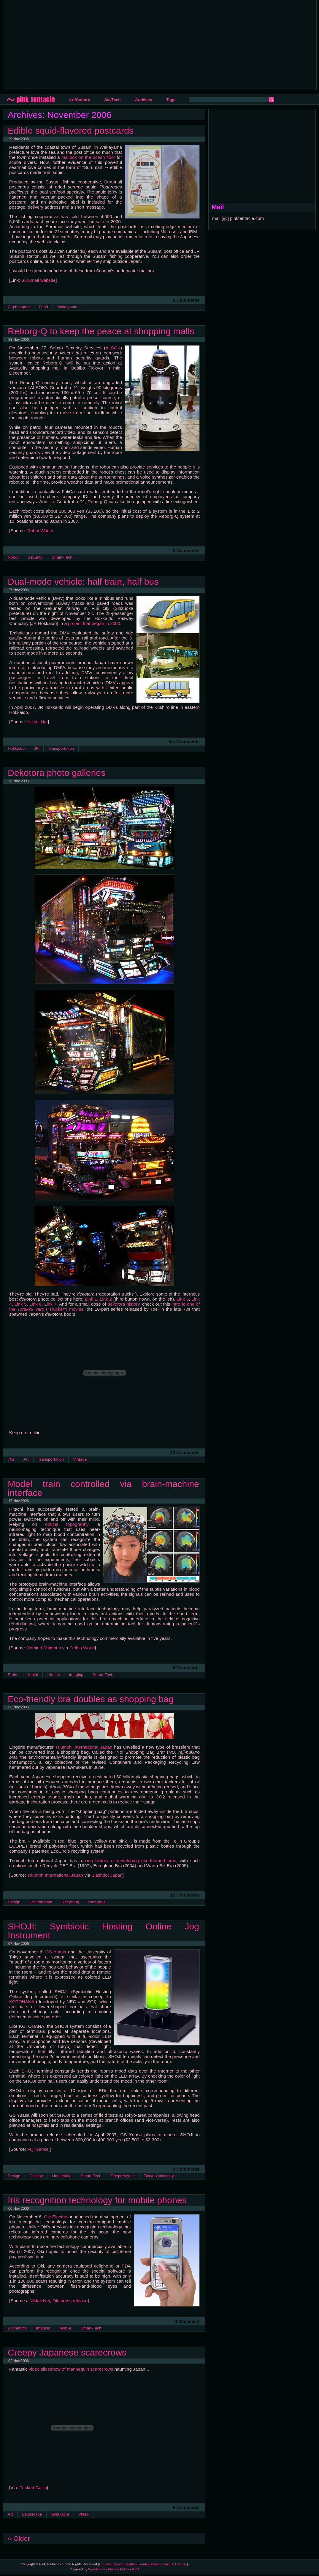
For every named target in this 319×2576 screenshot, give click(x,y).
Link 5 (21, 1304)
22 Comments (185, 1452)
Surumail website (38, 280)
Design (14, 1902)
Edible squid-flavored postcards (71, 130)
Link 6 (35, 1304)
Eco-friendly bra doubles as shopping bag (91, 1699)
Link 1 (91, 1298)
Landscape (32, 2514)
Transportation (61, 748)
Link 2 (106, 1298)
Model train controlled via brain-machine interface (103, 1488)
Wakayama (67, 307)
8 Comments (186, 1667)
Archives (143, 99)
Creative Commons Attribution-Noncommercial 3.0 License (143, 2564)
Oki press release (70, 2300)
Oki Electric (55, 2216)
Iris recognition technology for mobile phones (97, 2200)
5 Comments (186, 550)
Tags (170, 99)
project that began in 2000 (94, 623)
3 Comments (186, 2169)
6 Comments (186, 300)
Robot (13, 557)
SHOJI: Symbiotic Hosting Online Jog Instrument (103, 1930)
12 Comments (185, 1894)
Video (83, 2514)
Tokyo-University (159, 2176)
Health (32, 1674)
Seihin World (82, 1647)
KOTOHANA (21, 2001)
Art (25, 1459)
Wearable (97, 1902)
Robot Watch (40, 530)
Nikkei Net (37, 721)
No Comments (184, 741)
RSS (135, 2569)
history (123, 1304)
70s (11, 1459)
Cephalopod (19, 307)
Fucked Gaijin (33, 2487)
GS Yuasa (55, 1951)
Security (35, 557)
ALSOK (112, 347)
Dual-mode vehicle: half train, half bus (83, 581)
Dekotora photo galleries (56, 772)
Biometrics (17, 2328)
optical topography (66, 1524)
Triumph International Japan (83, 1747)
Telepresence (123, 2176)
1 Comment (187, 2321)
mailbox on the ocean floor (88, 157)
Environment (41, 1902)
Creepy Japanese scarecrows (67, 2352)
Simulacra (60, 2514)
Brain (12, 1674)
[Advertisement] (107, 44)
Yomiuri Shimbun (44, 1647)
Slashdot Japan (107, 1875)
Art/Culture (79, 99)
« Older (19, 2538)
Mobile (65, 2328)
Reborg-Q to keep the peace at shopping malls (101, 331)
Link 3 (183, 1298)
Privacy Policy (118, 2569)
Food (43, 307)
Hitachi (53, 1674)
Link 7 (50, 1304)
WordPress (96, 2569)
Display (36, 2176)
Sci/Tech (112, 99)
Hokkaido (16, 748)
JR (36, 748)
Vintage (80, 1459)
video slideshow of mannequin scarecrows (71, 2369)
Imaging (76, 1674)
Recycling (70, 1902)
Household (61, 2176)
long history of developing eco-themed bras (130, 1860)
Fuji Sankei (38, 2149)
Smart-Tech (62, 557)
